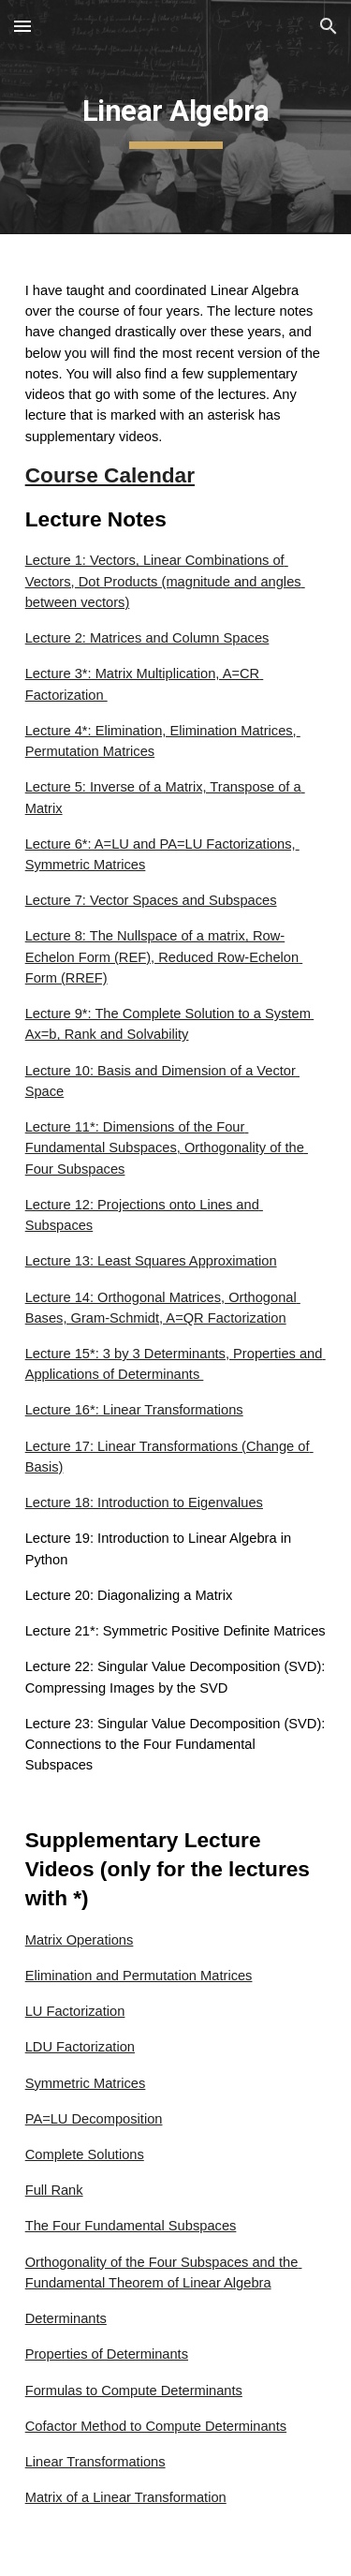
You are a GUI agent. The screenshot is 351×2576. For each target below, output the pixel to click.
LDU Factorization (80, 2046)
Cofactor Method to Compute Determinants (155, 2426)
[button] (22, 26)
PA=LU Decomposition (94, 2118)
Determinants (66, 2318)
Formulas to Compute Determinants (133, 2390)
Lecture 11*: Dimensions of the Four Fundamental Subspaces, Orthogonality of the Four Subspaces (166, 1147)
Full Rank (54, 2190)
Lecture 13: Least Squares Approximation (151, 1260)
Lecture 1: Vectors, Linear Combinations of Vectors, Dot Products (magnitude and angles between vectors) (165, 581)
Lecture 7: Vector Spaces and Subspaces (151, 900)
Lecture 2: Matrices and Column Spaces (147, 637)
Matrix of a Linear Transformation (126, 2497)
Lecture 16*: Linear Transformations (134, 1409)
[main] (176, 117)
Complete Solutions (84, 2154)
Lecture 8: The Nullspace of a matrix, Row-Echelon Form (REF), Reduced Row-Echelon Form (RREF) (164, 956)
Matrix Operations (79, 1939)
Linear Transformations (95, 2461)
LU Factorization (75, 2011)
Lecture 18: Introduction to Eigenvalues (144, 1502)
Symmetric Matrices (85, 2083)
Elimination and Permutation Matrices (139, 1975)
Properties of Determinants (106, 2354)
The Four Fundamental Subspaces (131, 2225)
